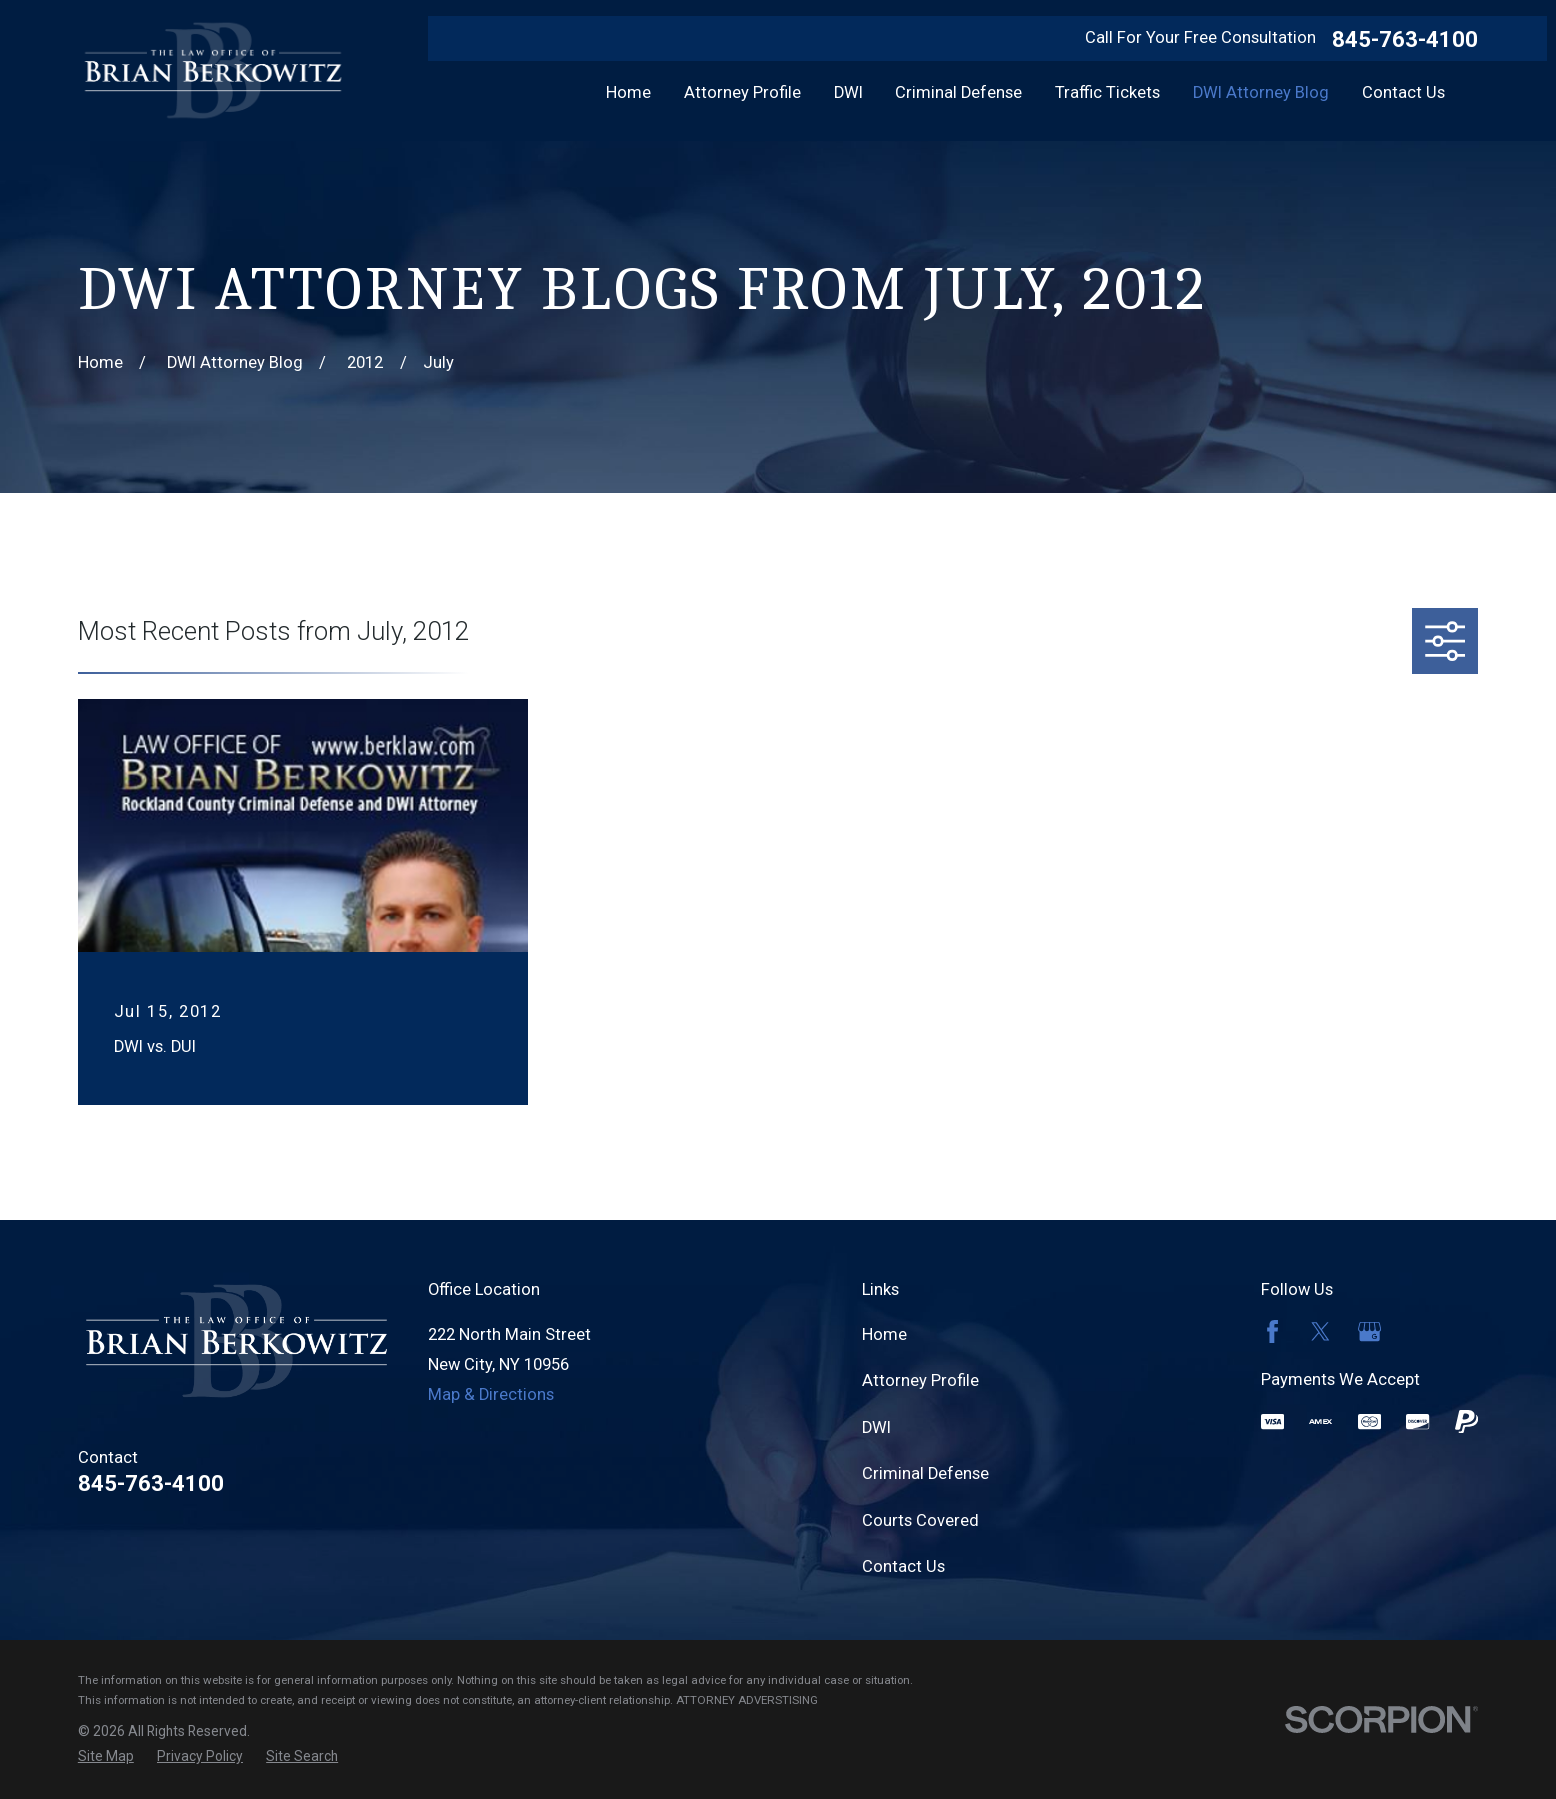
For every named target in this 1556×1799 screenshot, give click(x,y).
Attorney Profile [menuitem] (742, 92)
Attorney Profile (920, 1380)
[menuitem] (106, 1756)
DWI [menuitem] (848, 92)
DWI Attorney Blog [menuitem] (1261, 92)
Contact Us (903, 1566)
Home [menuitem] (628, 92)
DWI (876, 1427)
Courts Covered (920, 1520)
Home (884, 1334)
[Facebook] (1272, 1331)
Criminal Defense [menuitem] (958, 92)
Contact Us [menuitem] (1403, 92)
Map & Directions (491, 1394)
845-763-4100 (1405, 39)
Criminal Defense (925, 1473)
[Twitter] (1320, 1331)
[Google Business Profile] (1369, 1331)
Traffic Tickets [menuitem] (1107, 92)
